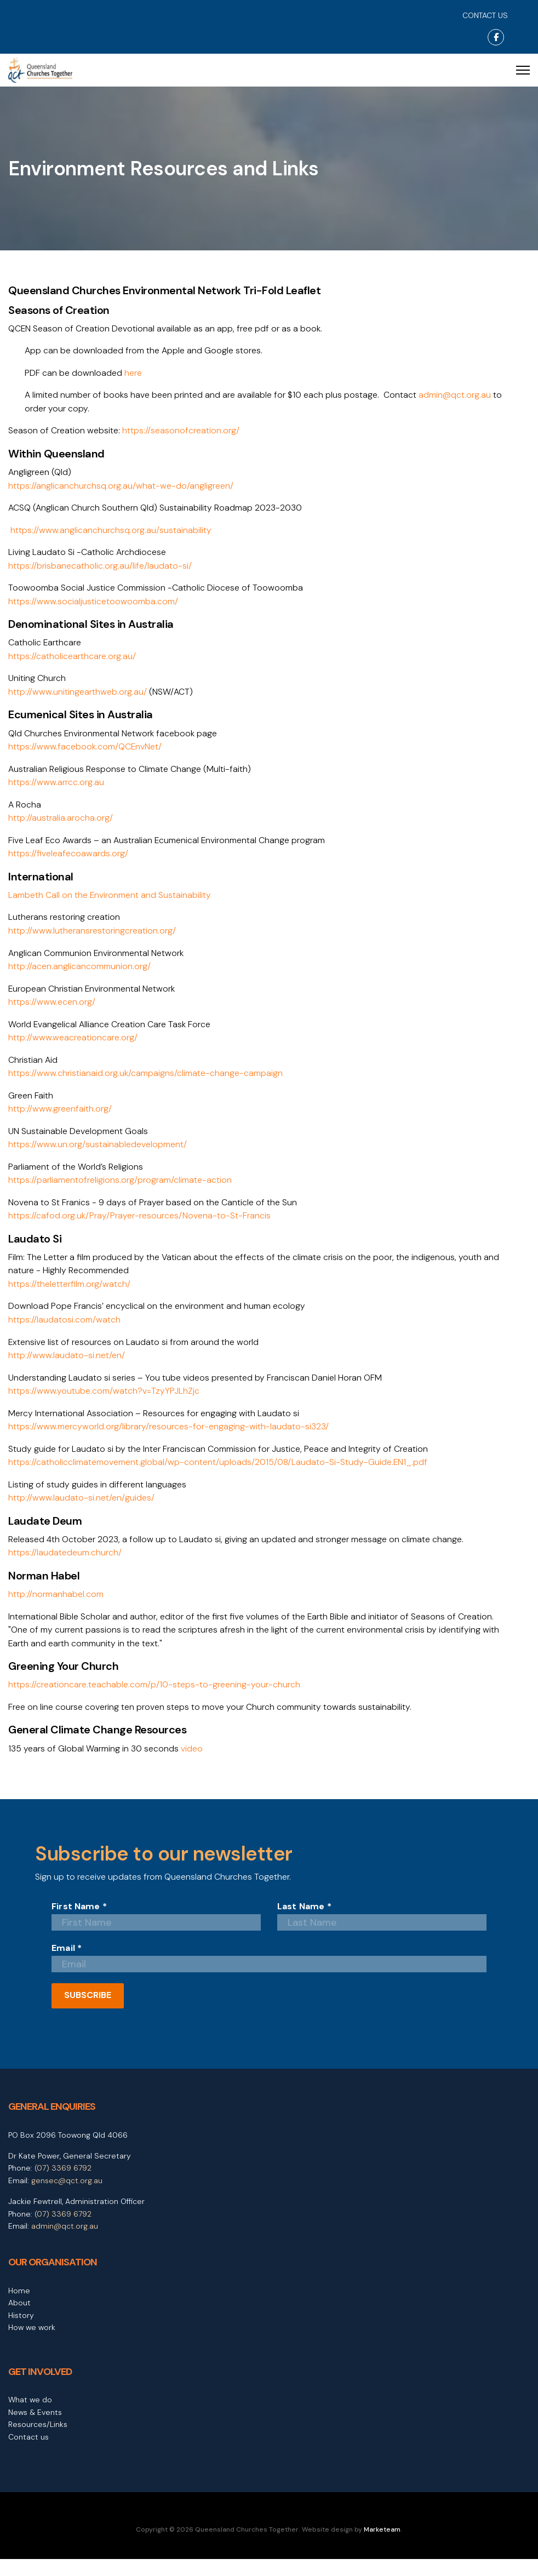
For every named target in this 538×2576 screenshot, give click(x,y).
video (193, 1765)
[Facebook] (496, 37)
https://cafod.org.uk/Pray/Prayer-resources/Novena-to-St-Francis (141, 1226)
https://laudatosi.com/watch (64, 1331)
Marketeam (382, 2546)
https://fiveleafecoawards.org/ (68, 860)
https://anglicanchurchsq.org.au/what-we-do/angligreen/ (121, 487)
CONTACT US (485, 15)
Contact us (28, 2454)
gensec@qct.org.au (66, 2197)
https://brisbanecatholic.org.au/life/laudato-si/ (100, 568)
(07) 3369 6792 (63, 2185)
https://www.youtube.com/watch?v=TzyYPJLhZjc (103, 1404)
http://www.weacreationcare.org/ (73, 1045)
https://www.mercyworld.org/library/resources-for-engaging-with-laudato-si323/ (170, 1440)
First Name (79, 1923)
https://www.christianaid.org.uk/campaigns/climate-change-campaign (146, 1081)
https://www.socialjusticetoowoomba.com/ (93, 604)
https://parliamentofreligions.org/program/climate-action (121, 1190)
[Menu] (523, 70)
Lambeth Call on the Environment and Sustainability (110, 901)
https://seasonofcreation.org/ (182, 432)
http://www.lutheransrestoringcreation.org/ (93, 937)
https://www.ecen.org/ (52, 1009)
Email (66, 1965)
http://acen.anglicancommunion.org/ (79, 974)
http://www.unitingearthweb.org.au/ (78, 696)
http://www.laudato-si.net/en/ (66, 1367)
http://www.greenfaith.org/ (60, 1118)
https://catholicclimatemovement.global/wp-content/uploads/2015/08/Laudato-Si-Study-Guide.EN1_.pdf (218, 1475)
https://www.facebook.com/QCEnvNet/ (85, 751)
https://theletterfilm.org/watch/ (69, 1295)
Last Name (304, 1923)
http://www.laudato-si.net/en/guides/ (81, 1512)
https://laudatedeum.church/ (65, 1567)
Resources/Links (37, 2441)
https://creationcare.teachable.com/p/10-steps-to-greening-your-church (155, 1701)
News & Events (35, 2429)
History (21, 2332)
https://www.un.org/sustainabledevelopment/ (97, 1154)
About (19, 2320)
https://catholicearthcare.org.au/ (73, 660)
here (133, 373)
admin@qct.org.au (457, 396)
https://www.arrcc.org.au (57, 787)
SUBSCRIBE (87, 2012)
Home (19, 2307)
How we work (31, 2344)
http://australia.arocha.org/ (61, 823)
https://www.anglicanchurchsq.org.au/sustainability (111, 532)
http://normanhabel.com (56, 1609)
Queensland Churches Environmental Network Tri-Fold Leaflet (164, 291)
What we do (30, 2417)
